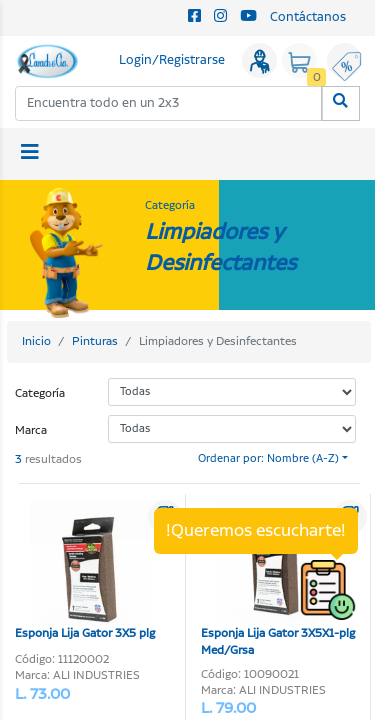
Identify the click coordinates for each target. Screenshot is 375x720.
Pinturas (95, 341)
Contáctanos (308, 17)
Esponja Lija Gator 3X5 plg (85, 571)
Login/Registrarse (172, 60)
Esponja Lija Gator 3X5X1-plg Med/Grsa (278, 580)
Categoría (40, 393)
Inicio (36, 341)
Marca (31, 430)
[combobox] (169, 103)
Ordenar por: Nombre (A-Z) (268, 459)
